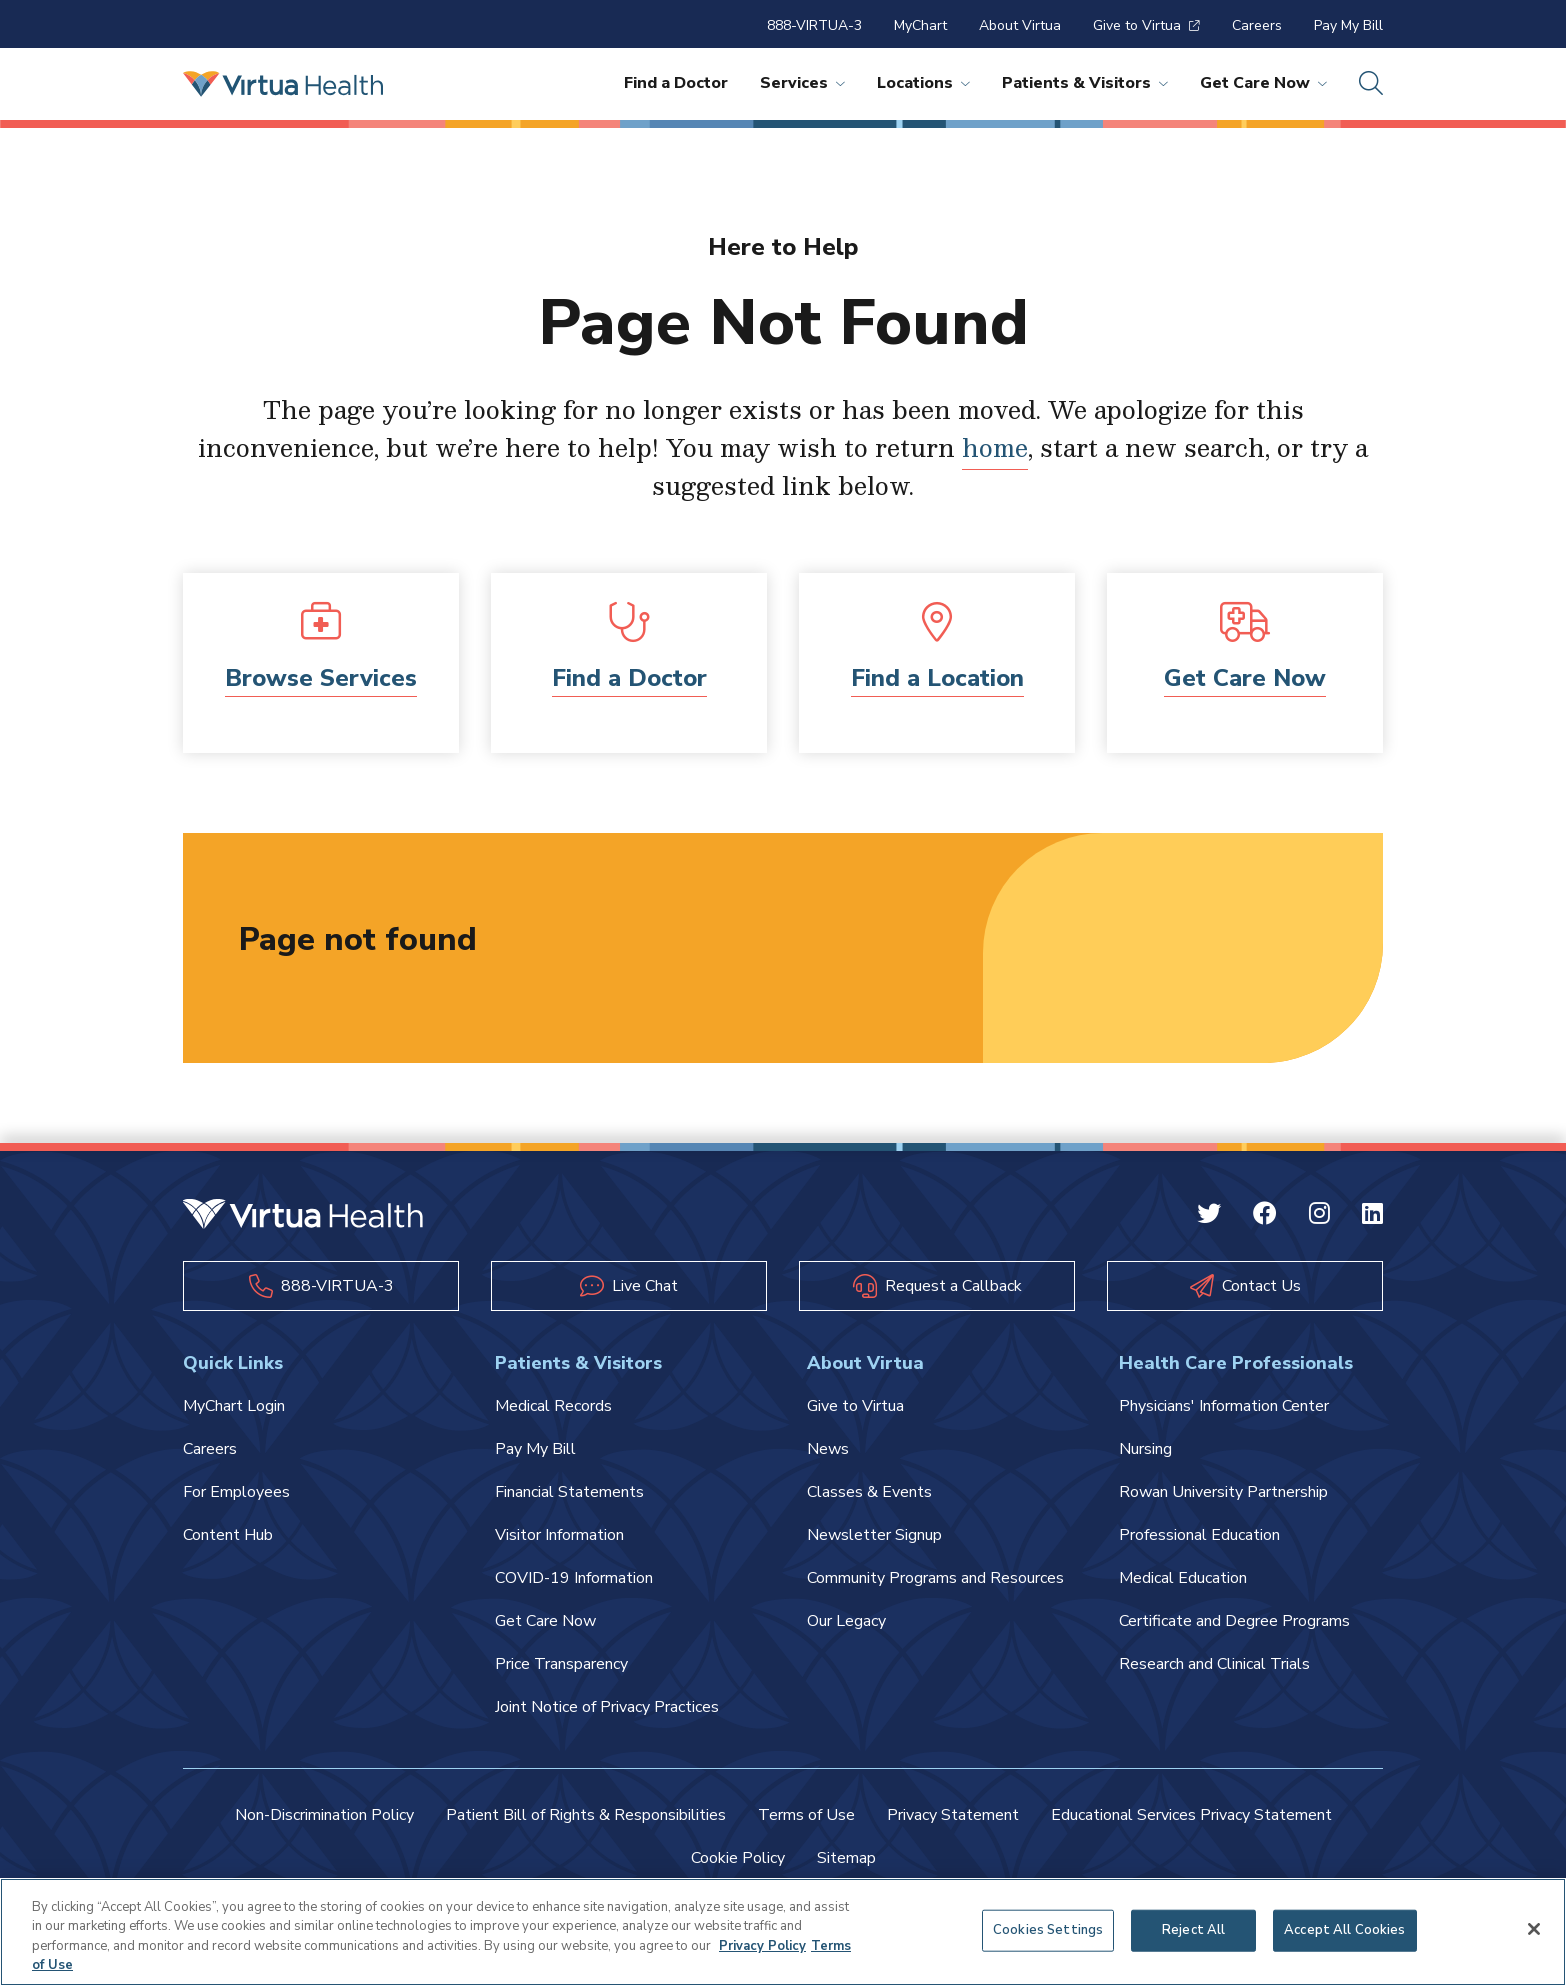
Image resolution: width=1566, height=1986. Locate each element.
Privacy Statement (953, 1815)
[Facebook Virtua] (1265, 1216)
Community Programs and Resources (935, 1578)
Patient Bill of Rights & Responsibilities (586, 1815)
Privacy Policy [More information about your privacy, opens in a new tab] (762, 1946)
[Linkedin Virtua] (1372, 1216)
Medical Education (1183, 1578)
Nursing (1145, 1449)
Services (802, 83)
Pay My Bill (1348, 25)
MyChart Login (234, 1406)
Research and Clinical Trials (1214, 1664)
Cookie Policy (738, 1858)
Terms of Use (806, 1815)
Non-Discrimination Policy (324, 1815)
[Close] (1534, 1929)
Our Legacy (846, 1621)
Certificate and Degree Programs (1234, 1621)
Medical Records (553, 1406)
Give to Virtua (1146, 25)
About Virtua (1020, 25)
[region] (783, 1932)
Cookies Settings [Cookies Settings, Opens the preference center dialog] (1048, 1930)
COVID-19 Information (574, 1578)
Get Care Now (1263, 83)
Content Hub (228, 1535)
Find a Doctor (676, 83)
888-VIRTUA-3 (814, 25)
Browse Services (321, 678)
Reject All (1193, 1930)
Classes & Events (869, 1492)
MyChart (920, 25)
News (828, 1449)
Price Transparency (561, 1664)
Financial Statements (569, 1492)
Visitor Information (559, 1535)
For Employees (236, 1492)
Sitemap (846, 1858)
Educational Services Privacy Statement (1191, 1815)
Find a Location (937, 678)
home (995, 447)
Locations (923, 83)
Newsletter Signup (874, 1535)
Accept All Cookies (1344, 1930)
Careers (1257, 25)
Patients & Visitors (1085, 83)
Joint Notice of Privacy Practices (607, 1707)
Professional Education (1199, 1535)
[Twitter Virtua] (1209, 1216)
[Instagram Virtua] (1319, 1216)
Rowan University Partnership (1223, 1492)
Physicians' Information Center (1224, 1406)
